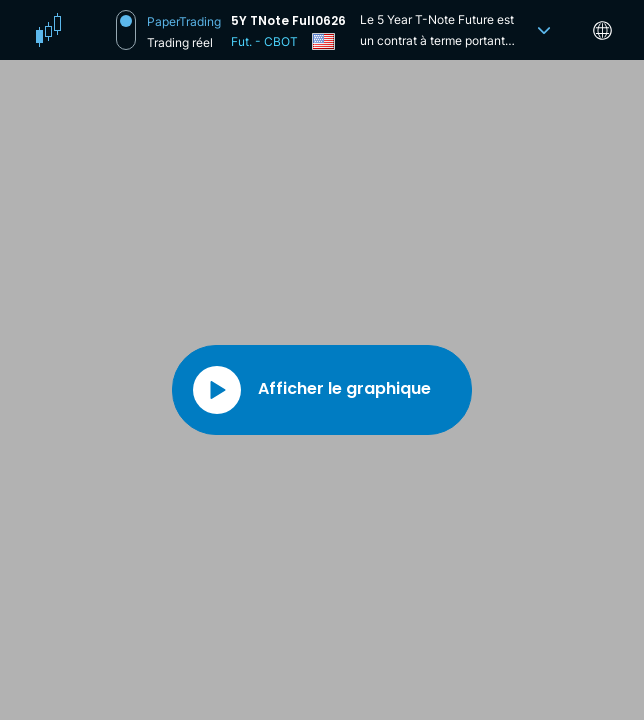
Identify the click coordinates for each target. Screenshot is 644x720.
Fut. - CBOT (264, 41)
